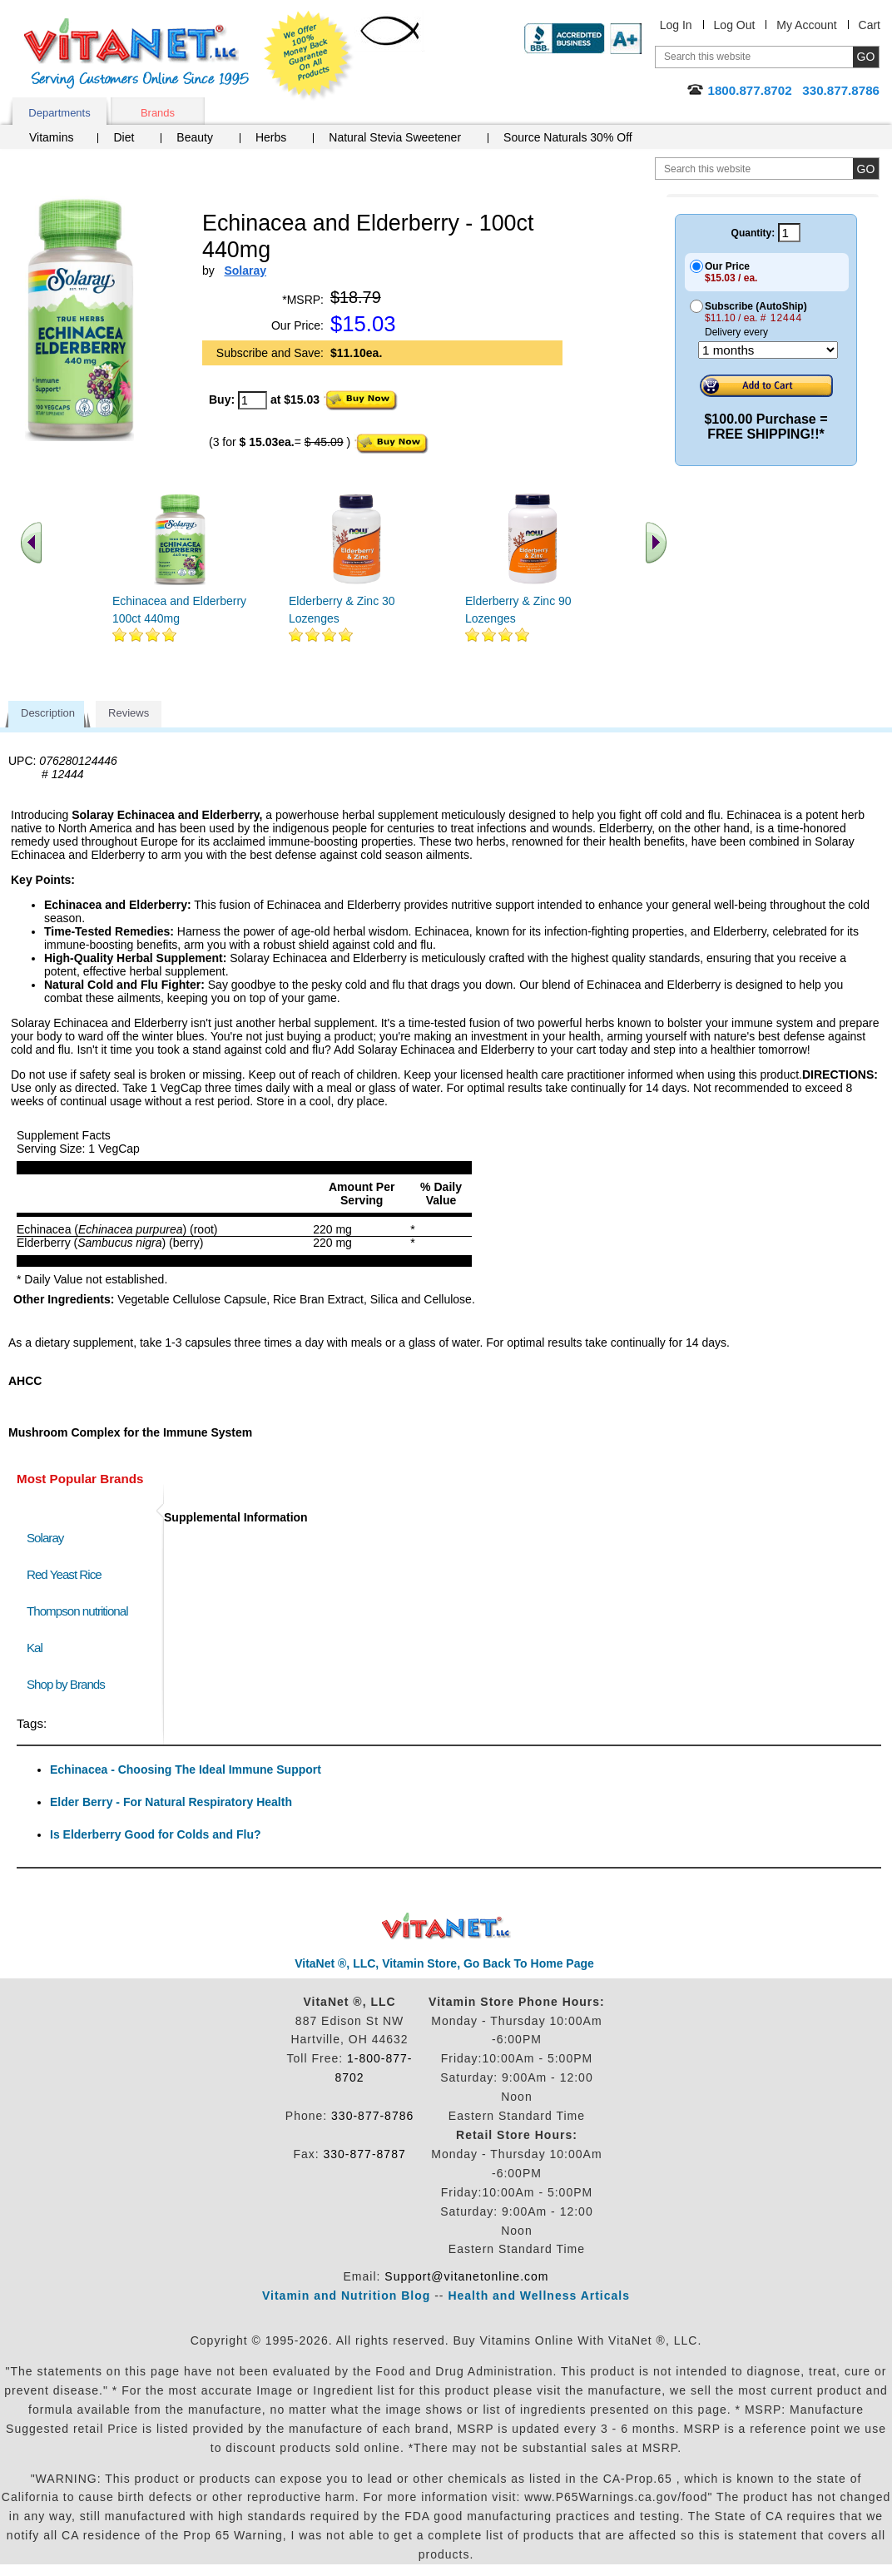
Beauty (194, 137)
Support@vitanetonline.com (466, 2276)
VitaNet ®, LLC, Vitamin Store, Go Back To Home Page (444, 1963)
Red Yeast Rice (64, 1574)
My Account (806, 25)
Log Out (735, 25)
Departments (59, 113)
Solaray (45, 1538)
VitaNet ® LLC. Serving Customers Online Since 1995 (136, 53)
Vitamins (51, 137)
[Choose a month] (768, 350)
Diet (123, 137)
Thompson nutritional (77, 1611)
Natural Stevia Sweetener (395, 137)
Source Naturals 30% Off (567, 137)
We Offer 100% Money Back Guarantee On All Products (308, 56)
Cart (869, 25)
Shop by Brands (69, 1684)
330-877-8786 (372, 2115)
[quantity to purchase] (252, 400)
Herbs (270, 137)
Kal (34, 1647)
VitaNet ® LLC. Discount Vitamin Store (446, 1926)
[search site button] (866, 168)
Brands (158, 113)
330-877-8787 (365, 2154)
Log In (676, 25)
